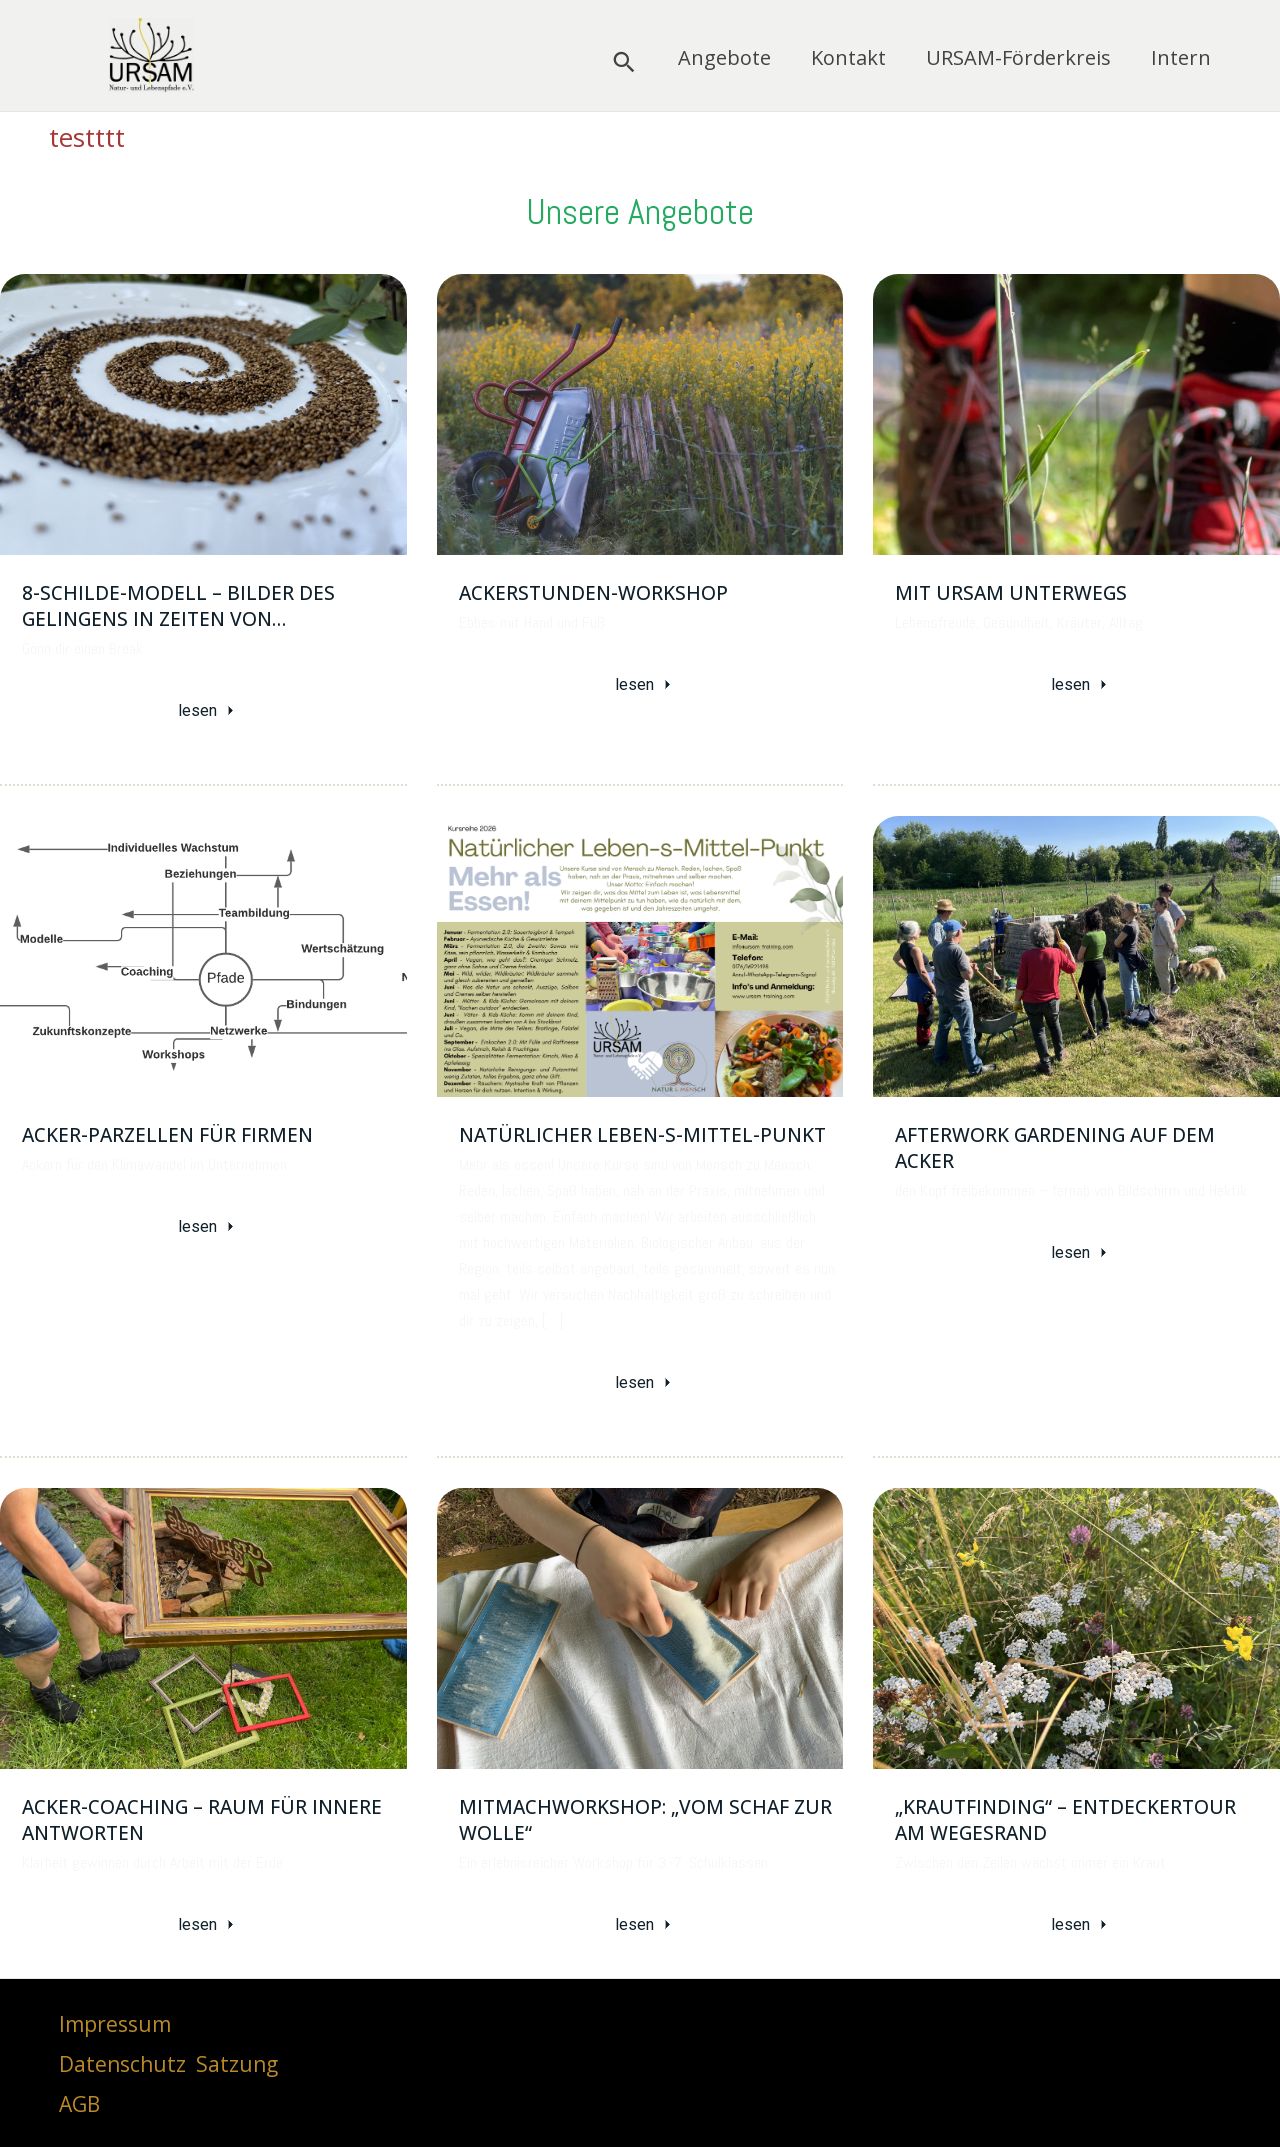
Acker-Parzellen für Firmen (167, 1134)
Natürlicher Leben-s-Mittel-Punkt (642, 1134)
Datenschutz (122, 2061)
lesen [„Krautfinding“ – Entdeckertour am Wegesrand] (1081, 1922)
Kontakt (848, 59)
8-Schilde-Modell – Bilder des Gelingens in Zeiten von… (178, 606)
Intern (1181, 59)
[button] (624, 62)
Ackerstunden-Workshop (593, 593)
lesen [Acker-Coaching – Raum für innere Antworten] (208, 1922)
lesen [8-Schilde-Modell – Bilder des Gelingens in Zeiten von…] (208, 710)
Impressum (115, 2021)
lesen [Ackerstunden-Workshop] (645, 684)
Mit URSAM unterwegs (1011, 593)
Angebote (724, 59)
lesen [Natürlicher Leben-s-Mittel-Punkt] (645, 1381)
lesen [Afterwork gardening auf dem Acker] (1081, 1251)
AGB (79, 2102)
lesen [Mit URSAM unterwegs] (1081, 684)
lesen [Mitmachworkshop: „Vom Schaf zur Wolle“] (645, 1922)
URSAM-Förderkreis (1018, 59)
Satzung (237, 2061)
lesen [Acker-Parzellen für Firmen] (208, 1225)
